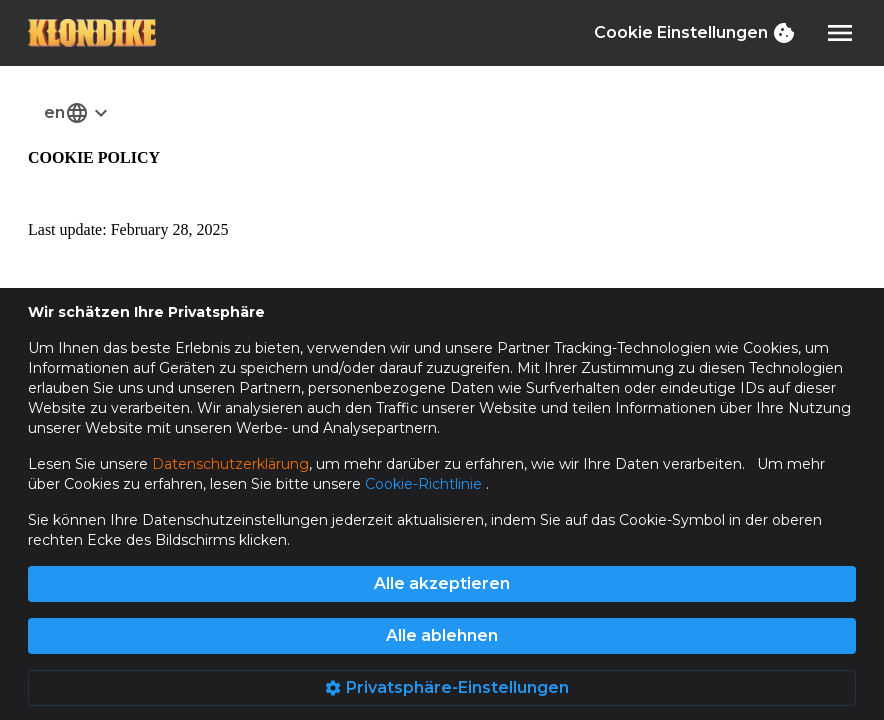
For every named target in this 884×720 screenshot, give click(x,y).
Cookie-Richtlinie (425, 484)
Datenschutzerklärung (230, 464)
